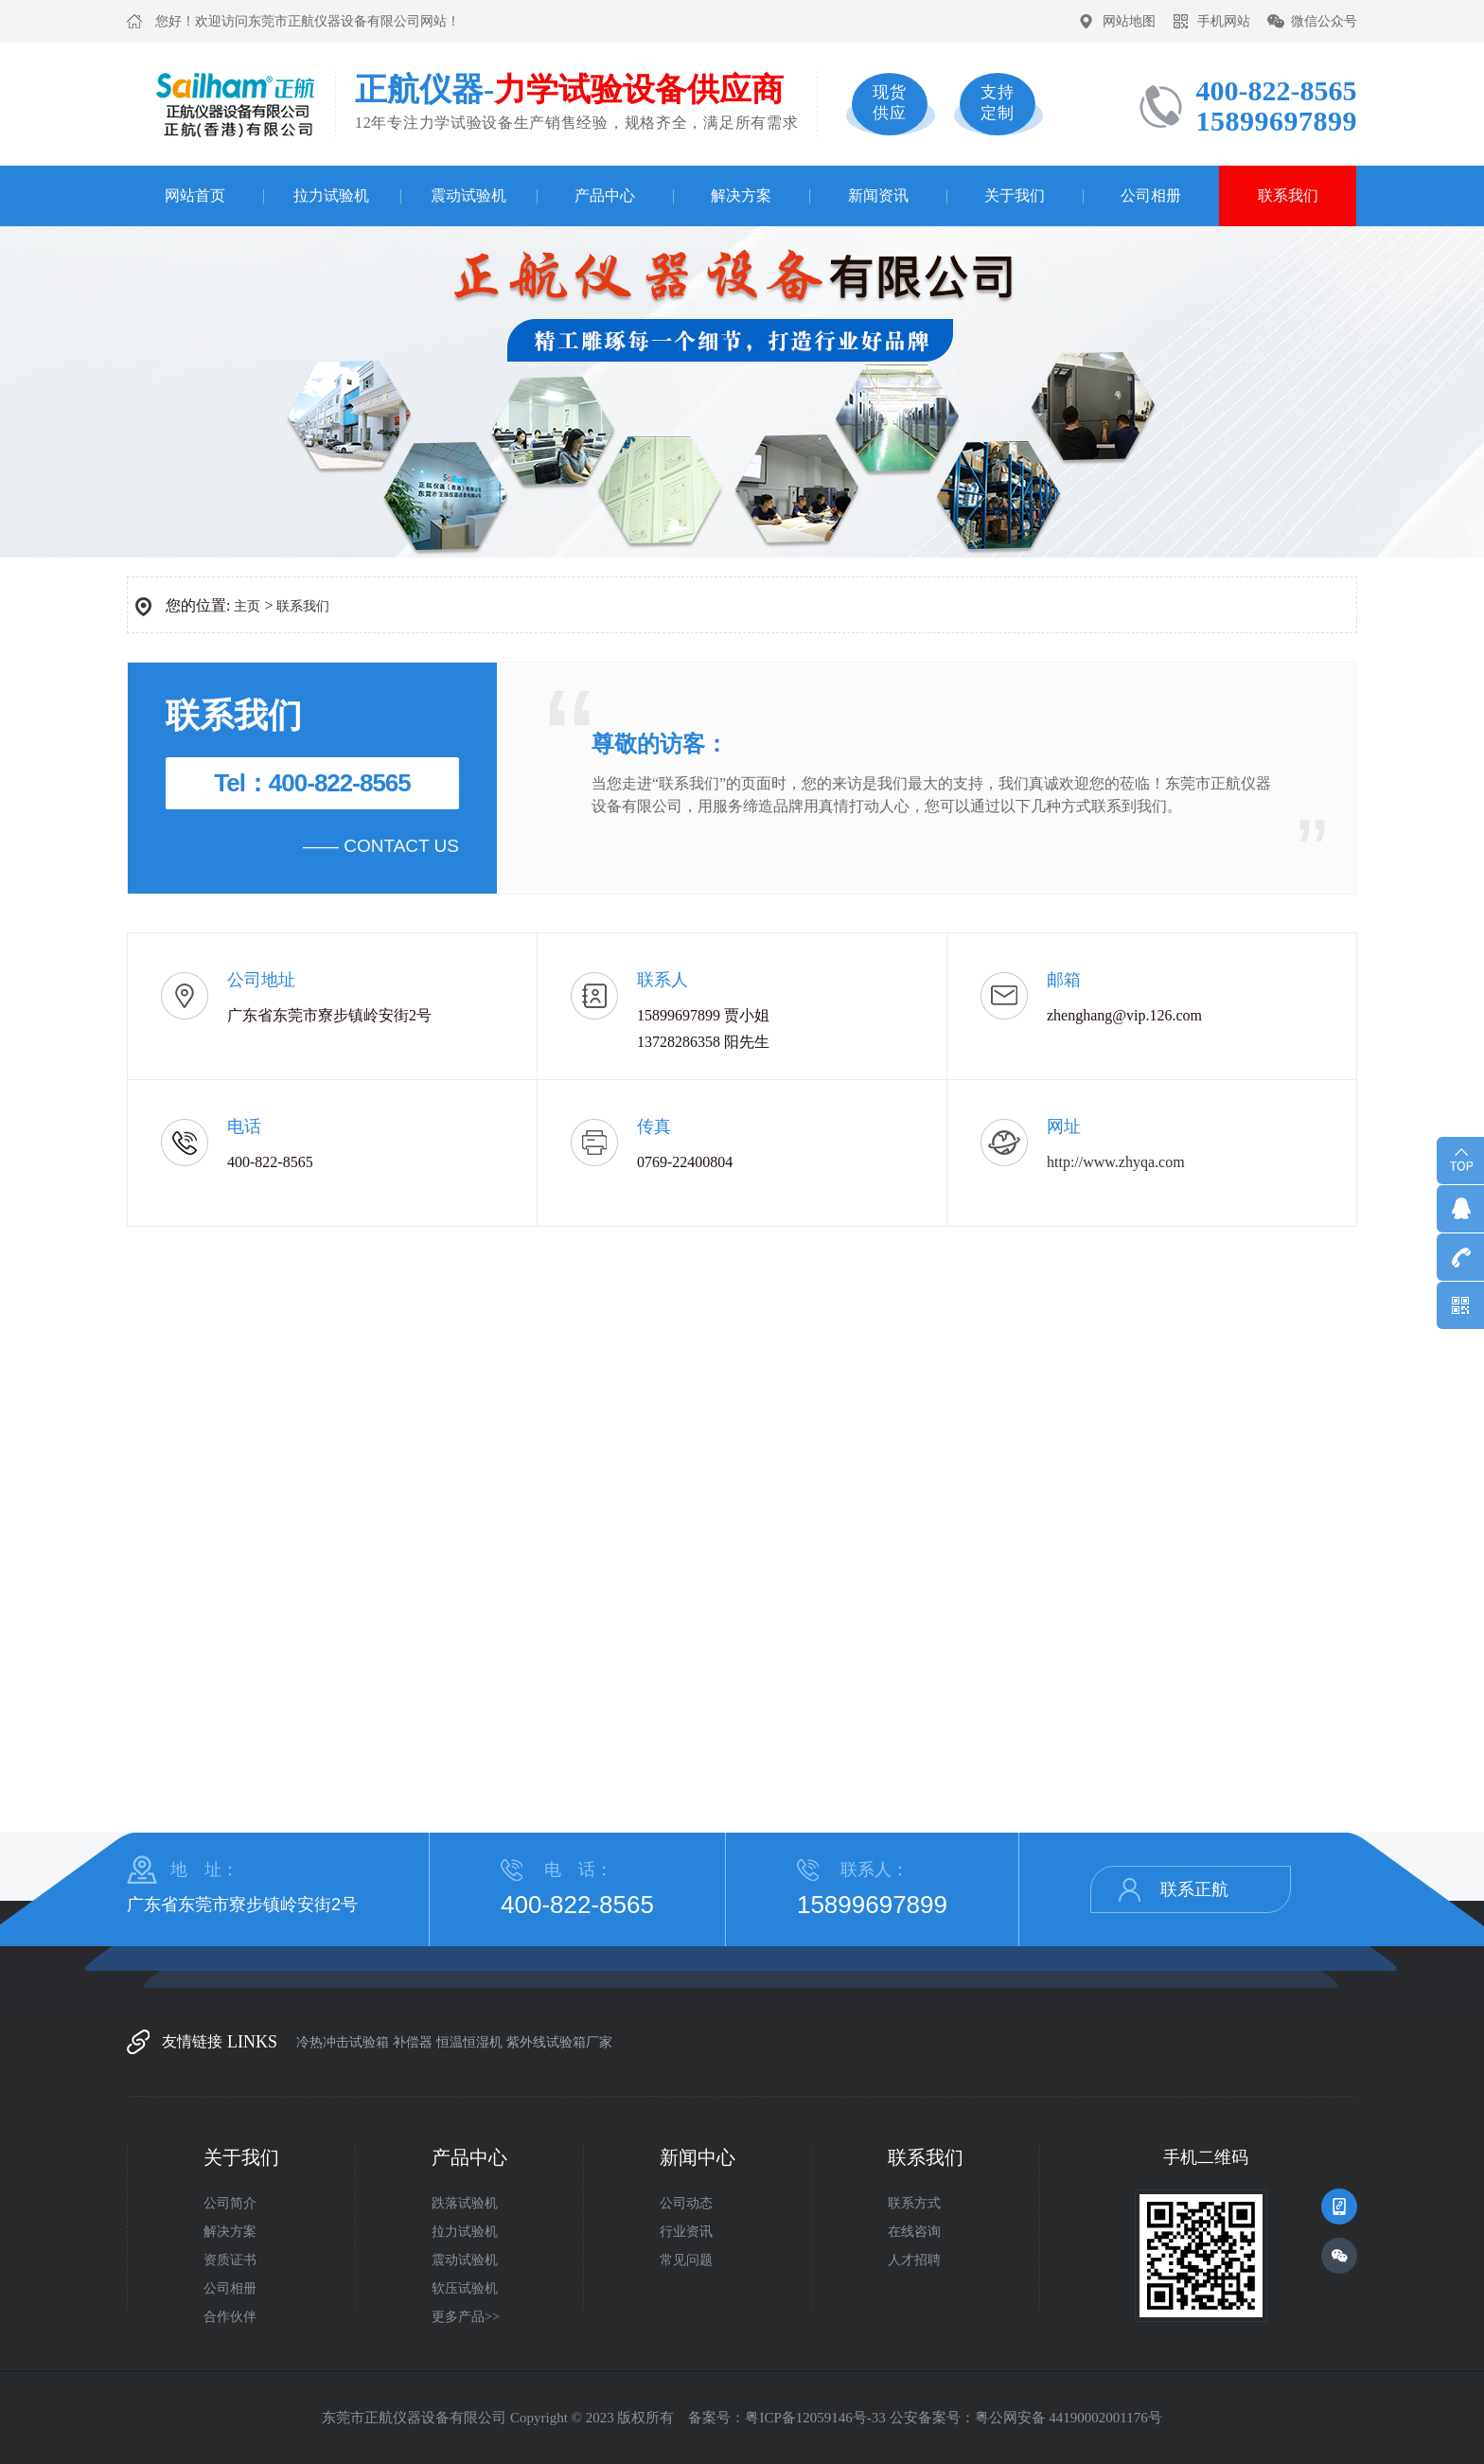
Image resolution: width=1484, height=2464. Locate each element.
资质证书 (229, 2260)
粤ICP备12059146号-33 (815, 2417)
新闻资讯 (878, 195)
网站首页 (195, 195)
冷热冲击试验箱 (342, 2042)
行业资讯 (686, 2232)
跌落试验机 (465, 2203)
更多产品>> (466, 2317)
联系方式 (914, 2203)
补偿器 (413, 2042)
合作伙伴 (229, 2317)
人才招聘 (914, 2260)
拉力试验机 (331, 195)
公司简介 (229, 2203)
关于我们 (1014, 195)
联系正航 (1194, 1889)
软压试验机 (465, 2288)
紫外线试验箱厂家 (559, 2042)
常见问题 (686, 2260)
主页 (247, 606)
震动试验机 (468, 195)
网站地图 (1129, 21)
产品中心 (604, 195)
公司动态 (686, 2203)
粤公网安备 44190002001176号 (1068, 2417)
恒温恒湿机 (469, 2042)
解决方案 (741, 195)
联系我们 (1288, 195)
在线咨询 (914, 2232)
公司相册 (1151, 195)
